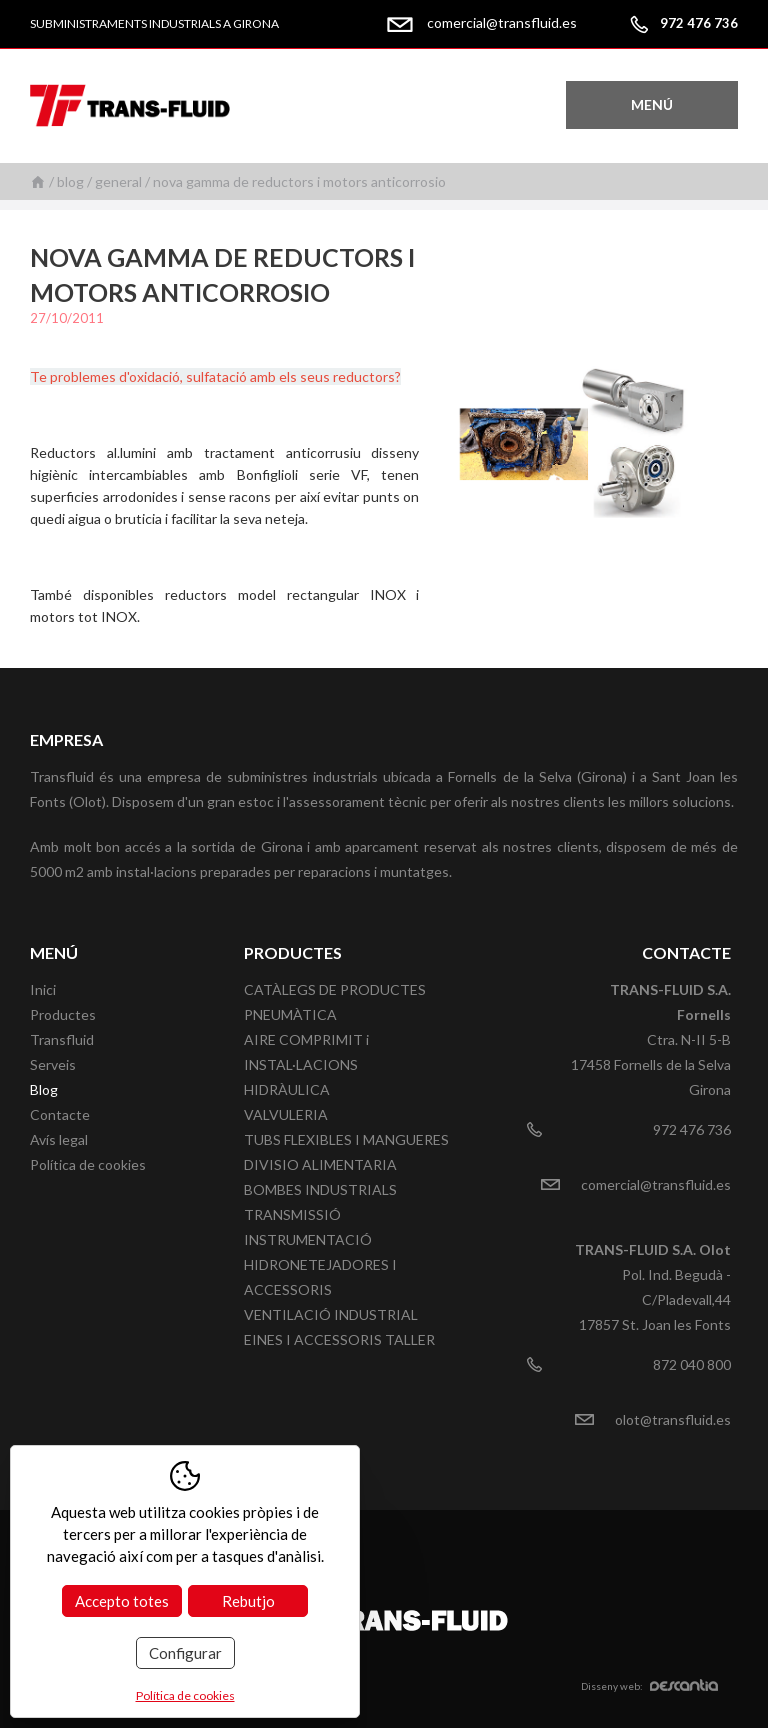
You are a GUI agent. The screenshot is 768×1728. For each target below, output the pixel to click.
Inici (38, 181)
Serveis (53, 1064)
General (118, 181)
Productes (63, 1014)
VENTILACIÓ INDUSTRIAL (331, 1314)
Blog (70, 181)
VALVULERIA (286, 1114)
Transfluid (62, 1039)
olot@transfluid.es (673, 1419)
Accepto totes (122, 1601)
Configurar (185, 1653)
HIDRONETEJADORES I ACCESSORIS (320, 1277)
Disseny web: (649, 1686)
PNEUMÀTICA (290, 1014)
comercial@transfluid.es (502, 22)
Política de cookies (88, 1164)
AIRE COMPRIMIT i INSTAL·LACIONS (306, 1052)
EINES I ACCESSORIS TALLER (339, 1339)
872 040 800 (692, 1364)
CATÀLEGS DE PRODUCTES (335, 989)
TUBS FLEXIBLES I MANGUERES (346, 1139)
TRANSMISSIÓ (292, 1214)
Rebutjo (248, 1601)
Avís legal (59, 1139)
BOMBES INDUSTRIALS (320, 1189)
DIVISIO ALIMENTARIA (320, 1164)
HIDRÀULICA (287, 1089)
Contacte (60, 1114)
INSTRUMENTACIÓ (308, 1239)
